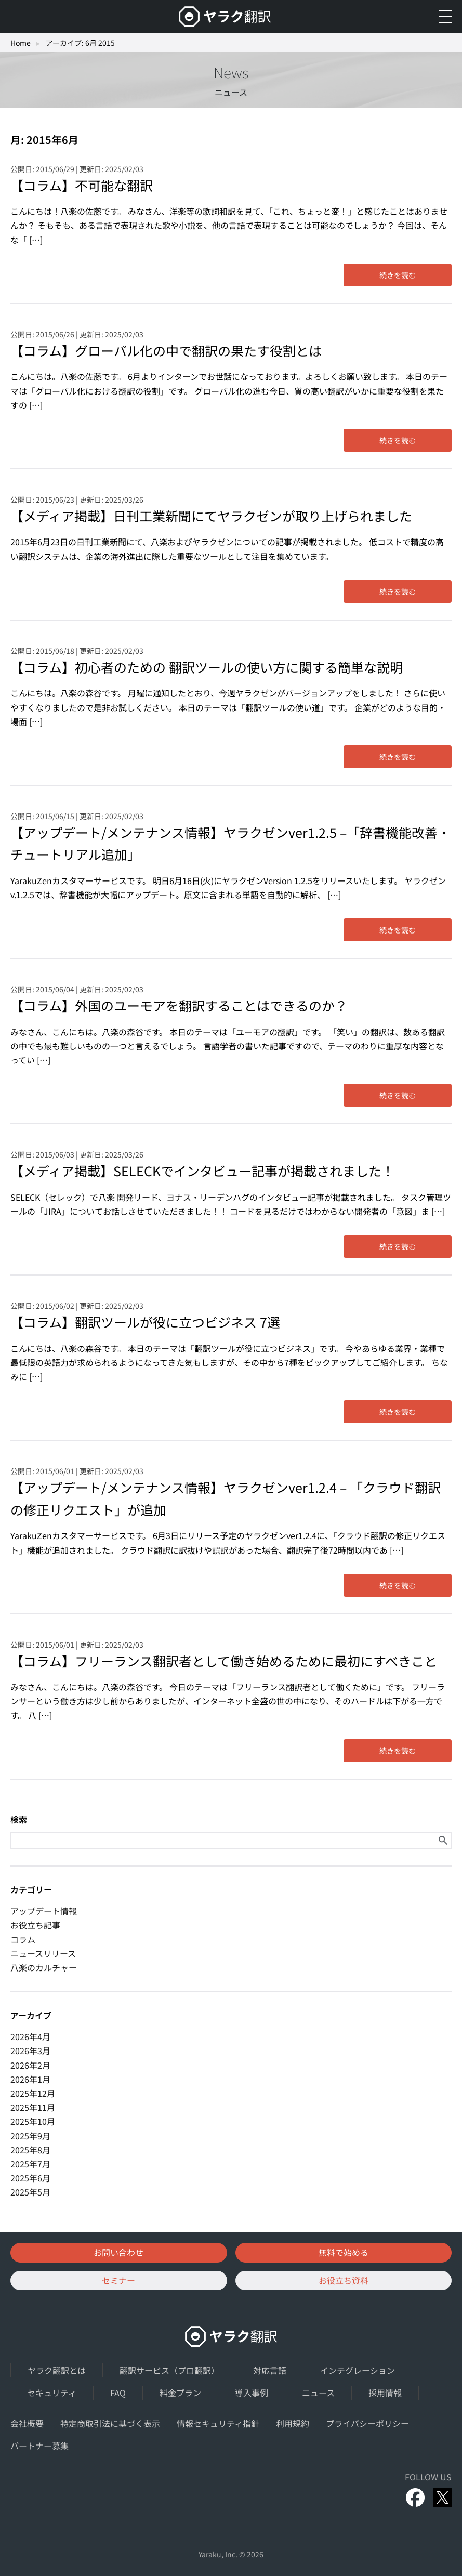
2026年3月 (30, 2050)
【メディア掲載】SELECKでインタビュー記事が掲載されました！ (202, 1170)
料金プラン (180, 2392)
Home (20, 42)
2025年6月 (30, 2178)
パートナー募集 (39, 2445)
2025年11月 (32, 2107)
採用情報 (385, 2392)
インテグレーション (357, 2370)
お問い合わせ (118, 2252)
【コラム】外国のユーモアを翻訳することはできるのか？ (179, 1005)
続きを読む (397, 275)
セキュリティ (51, 2392)
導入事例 (251, 2392)
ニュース (318, 2392)
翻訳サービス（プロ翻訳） (169, 2370)
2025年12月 (32, 2093)
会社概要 (27, 2423)
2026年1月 (30, 2079)
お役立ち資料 (343, 2280)
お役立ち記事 (35, 1924)
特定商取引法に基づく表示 (110, 2423)
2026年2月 (30, 2065)
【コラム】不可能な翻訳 (81, 185)
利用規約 (292, 2423)
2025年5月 (30, 2192)
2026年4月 (30, 2036)
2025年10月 (32, 2121)
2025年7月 (30, 2164)
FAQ (118, 2392)
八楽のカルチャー (43, 1967)
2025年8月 (30, 2150)
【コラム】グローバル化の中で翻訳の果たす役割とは (166, 350)
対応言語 (269, 2370)
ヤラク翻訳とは (57, 2370)
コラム (22, 1939)
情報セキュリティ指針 (218, 2423)
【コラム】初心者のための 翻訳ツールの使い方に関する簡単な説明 (206, 667)
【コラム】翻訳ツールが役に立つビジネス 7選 (145, 1321)
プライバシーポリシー (367, 2423)
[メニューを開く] (445, 16)
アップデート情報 (43, 1910)
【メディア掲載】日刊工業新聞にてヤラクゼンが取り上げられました (211, 515)
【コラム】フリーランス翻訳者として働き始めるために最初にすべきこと (223, 1660)
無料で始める (343, 2252)
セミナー (118, 2280)
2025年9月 (30, 2136)
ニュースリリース (43, 1953)
